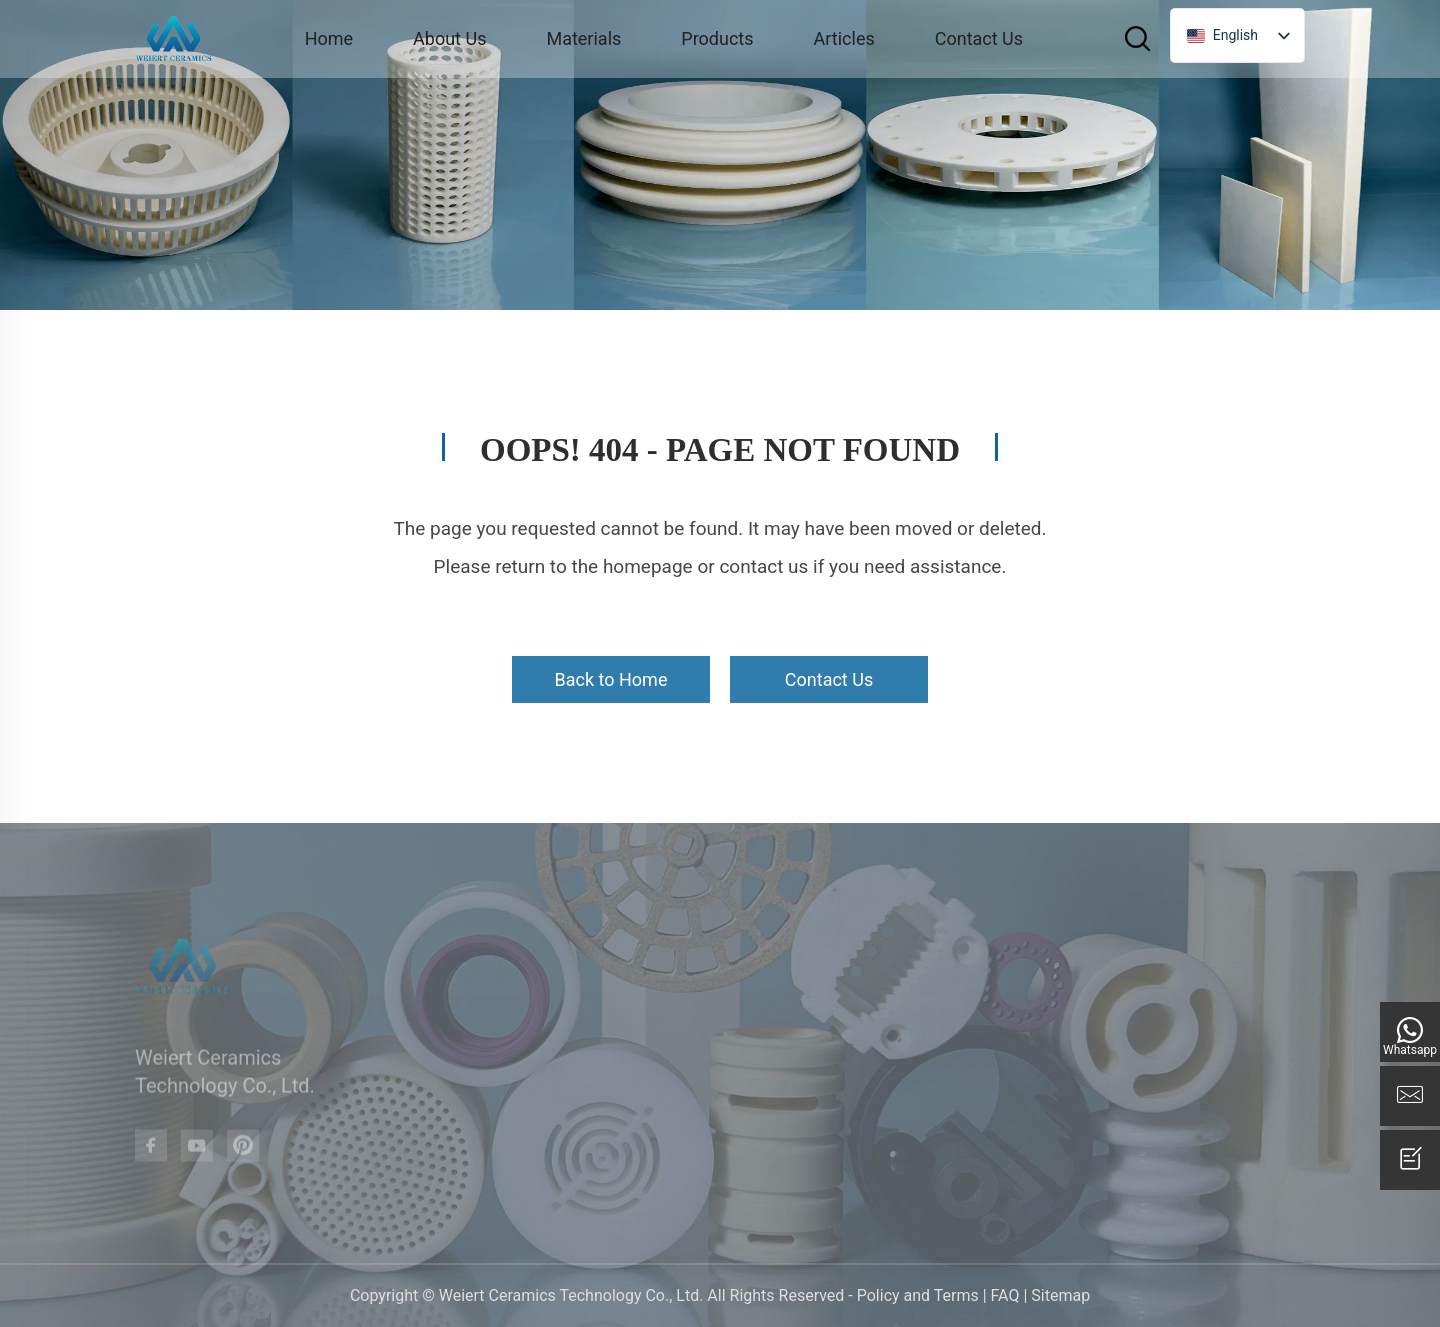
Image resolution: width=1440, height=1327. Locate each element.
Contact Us (979, 38)
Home (329, 38)
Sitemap (1060, 1295)
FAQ (1005, 1295)
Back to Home (611, 679)
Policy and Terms (918, 1295)
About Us (449, 38)
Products (717, 38)
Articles (844, 38)
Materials (583, 38)
